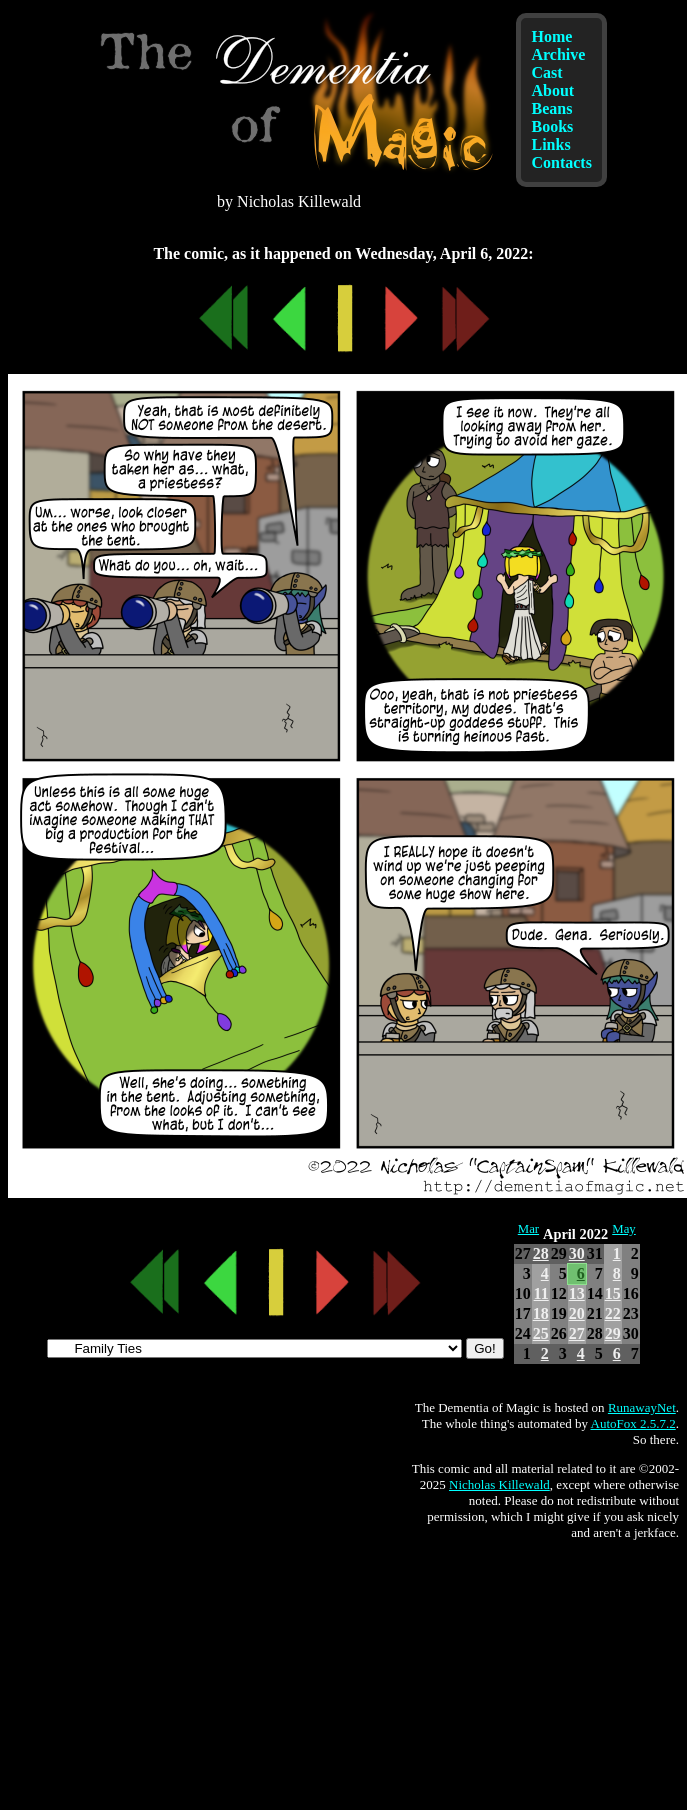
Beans (551, 108)
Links (550, 144)
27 (577, 1333)
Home (551, 36)
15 (613, 1293)
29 (613, 1333)
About (552, 90)
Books (552, 126)
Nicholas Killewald (499, 1484)
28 (541, 1253)
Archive (558, 54)
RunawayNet (642, 1407)
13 (577, 1293)
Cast (546, 72)
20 (577, 1313)
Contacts (561, 162)
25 (541, 1333)
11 (541, 1293)
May (623, 1229)
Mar (528, 1229)
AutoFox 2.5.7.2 (633, 1423)
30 (577, 1253)
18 (541, 1313)
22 (613, 1313)
